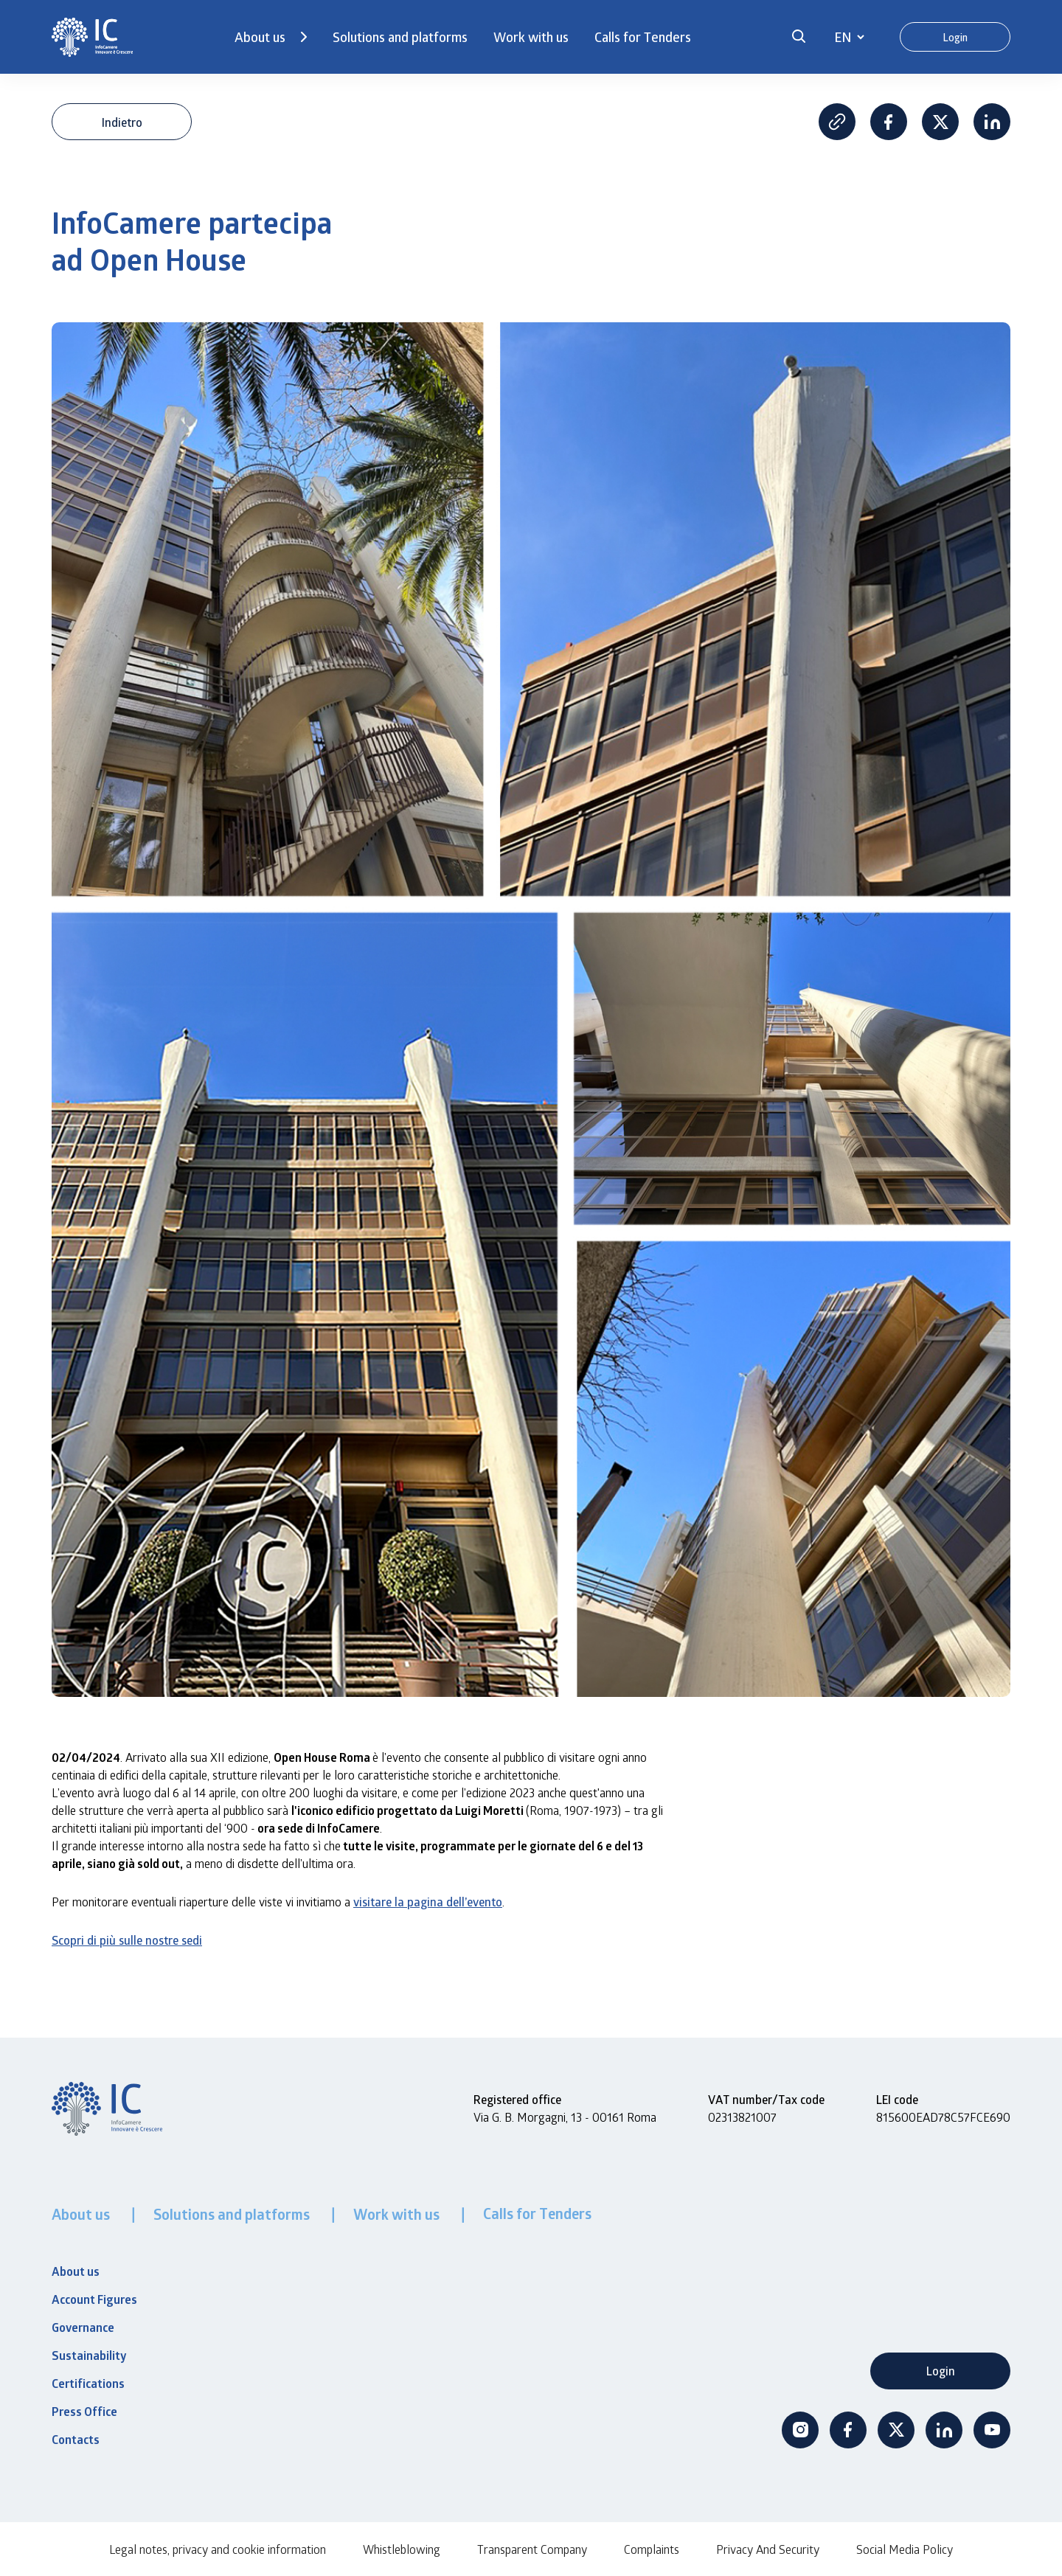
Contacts (76, 2439)
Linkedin (992, 121)
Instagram (800, 2430)
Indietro (122, 122)
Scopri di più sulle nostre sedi (127, 1940)
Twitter (896, 2430)
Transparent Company (532, 2549)
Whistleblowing (401, 2549)
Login (955, 37)
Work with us (531, 37)
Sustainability (89, 2355)
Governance (83, 2327)
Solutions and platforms (400, 37)
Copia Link (837, 121)
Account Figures (94, 2299)
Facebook (888, 121)
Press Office (84, 2411)
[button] (798, 36)
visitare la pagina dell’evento (427, 1901)
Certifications (88, 2383)
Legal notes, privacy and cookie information (217, 2549)
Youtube (992, 2430)
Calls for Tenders (642, 37)
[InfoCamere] (92, 37)
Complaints (651, 2549)
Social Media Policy (904, 2549)
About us (260, 37)
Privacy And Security (767, 2549)
